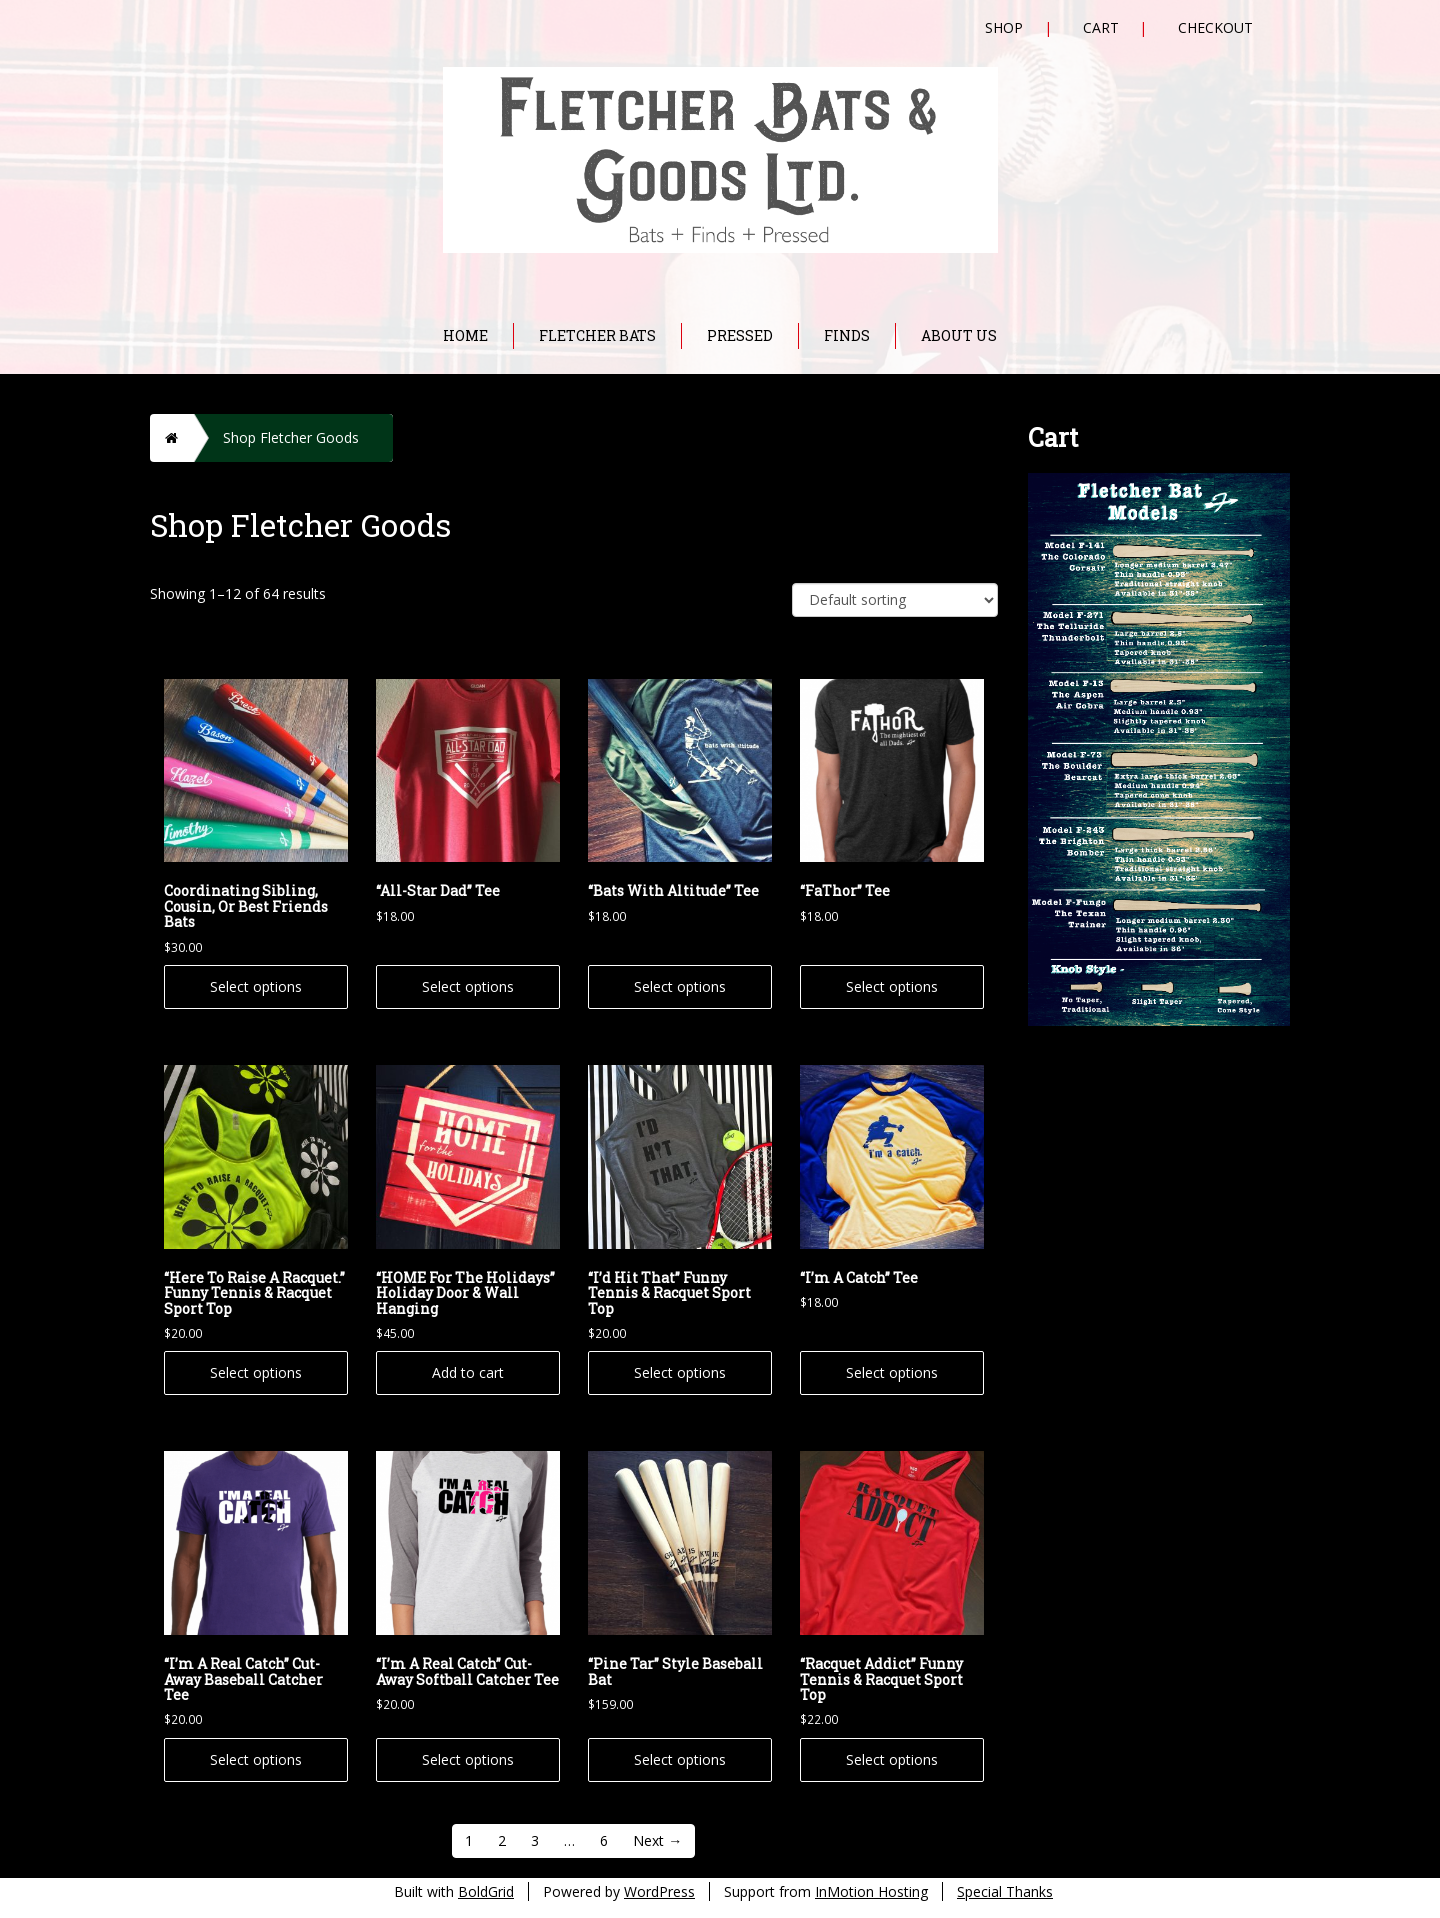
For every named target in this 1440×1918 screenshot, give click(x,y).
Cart (1101, 27)
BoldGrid (486, 1891)
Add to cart (468, 1372)
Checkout (1215, 27)
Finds (847, 335)
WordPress (659, 1891)
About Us (959, 335)
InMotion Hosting (871, 1891)
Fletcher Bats (597, 335)
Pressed (740, 335)
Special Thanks (1005, 1891)
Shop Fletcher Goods (291, 437)
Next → (657, 1840)
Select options (256, 986)
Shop (1004, 27)
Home (465, 335)
